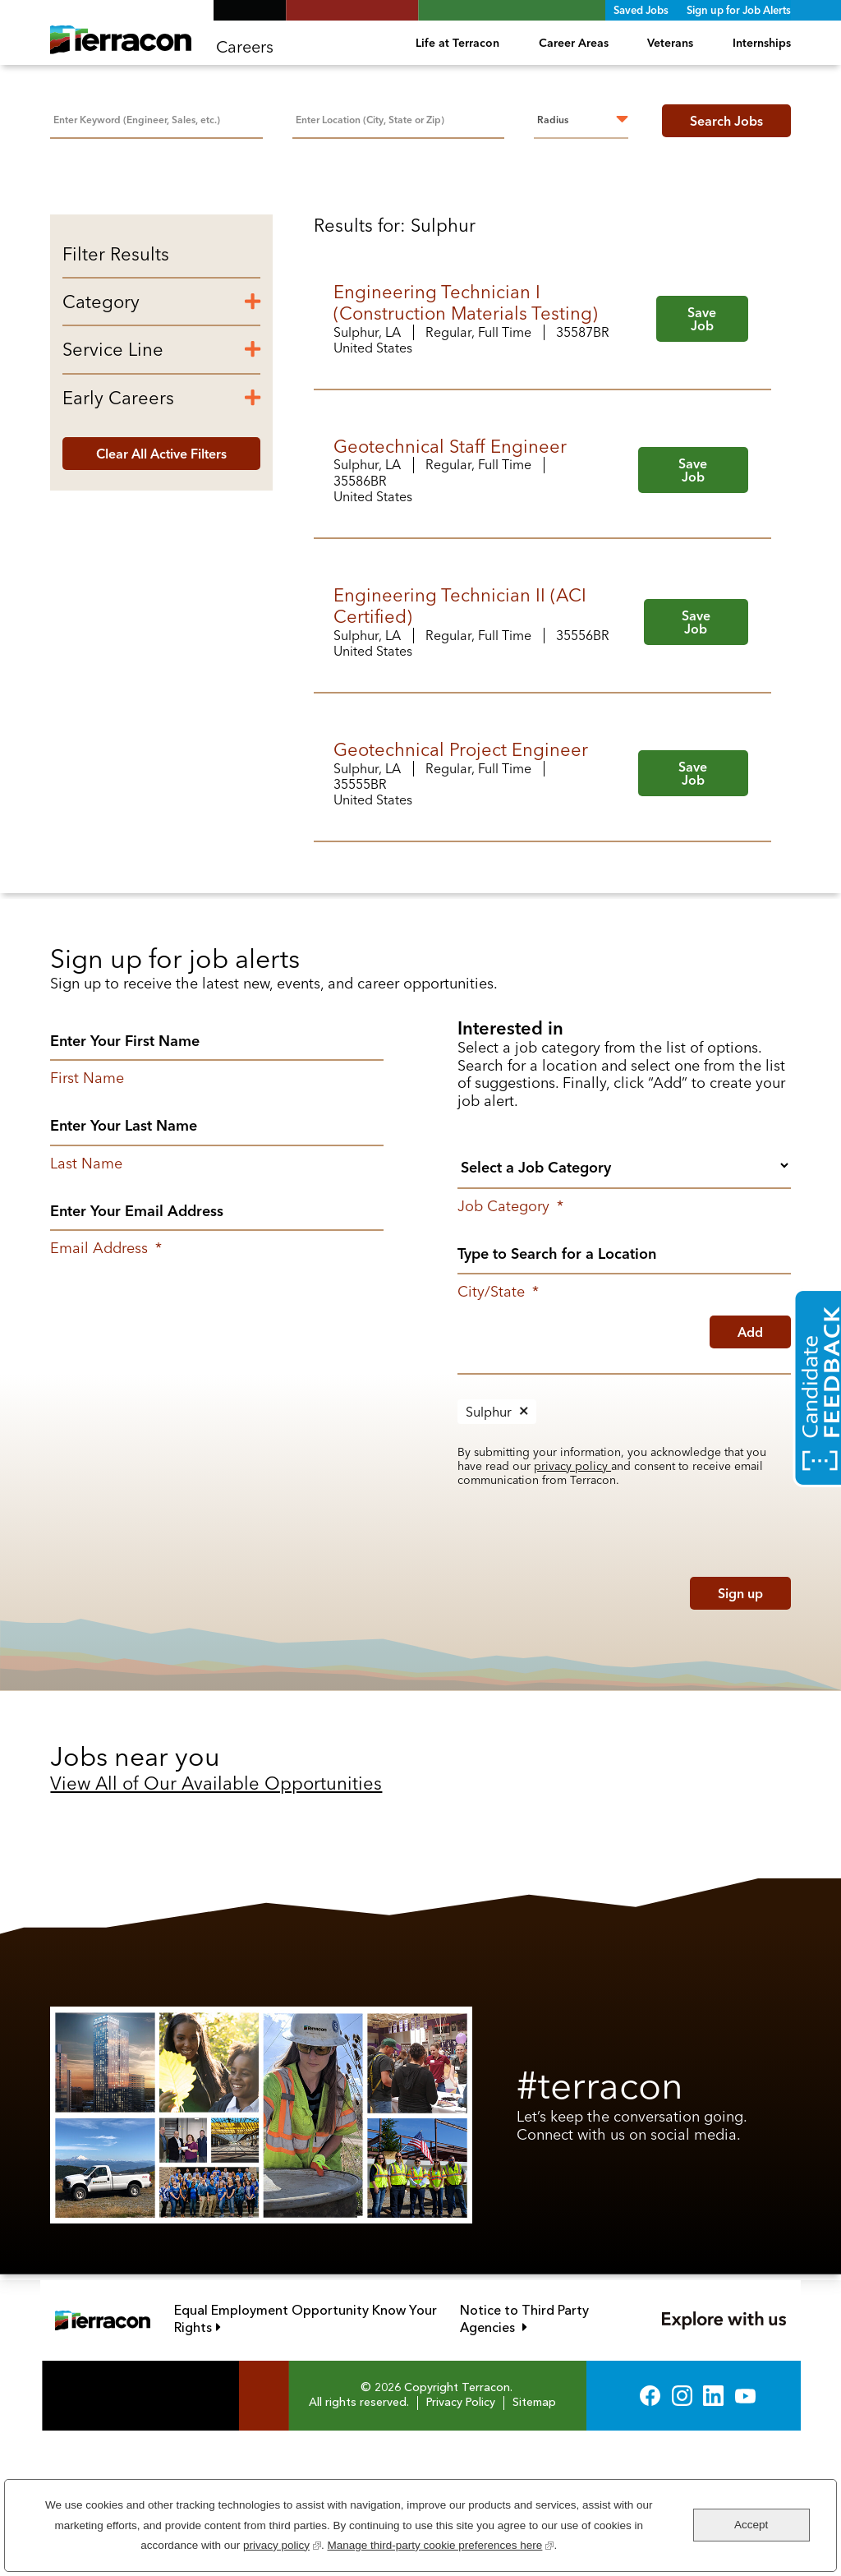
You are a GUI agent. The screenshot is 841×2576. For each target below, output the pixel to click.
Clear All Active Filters (161, 598)
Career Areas (574, 42)
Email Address (106, 1394)
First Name (87, 1223)
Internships (762, 42)
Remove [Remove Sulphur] (524, 1556)
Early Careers (118, 542)
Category (101, 446)
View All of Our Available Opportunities (216, 1928)
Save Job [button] (701, 463)
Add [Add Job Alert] (750, 1476)
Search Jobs (726, 121)
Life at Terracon (457, 42)
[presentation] (562, 1734)
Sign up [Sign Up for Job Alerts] (740, 1738)
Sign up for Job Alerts (739, 9)
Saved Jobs (641, 9)
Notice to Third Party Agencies (545, 2464)
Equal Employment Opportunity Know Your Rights (305, 2464)
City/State (498, 1436)
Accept (751, 2524)
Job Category (510, 1352)
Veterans (670, 42)
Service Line (112, 494)
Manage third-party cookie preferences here (440, 2543)
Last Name (86, 1308)
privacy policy (572, 1610)
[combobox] (398, 118)
